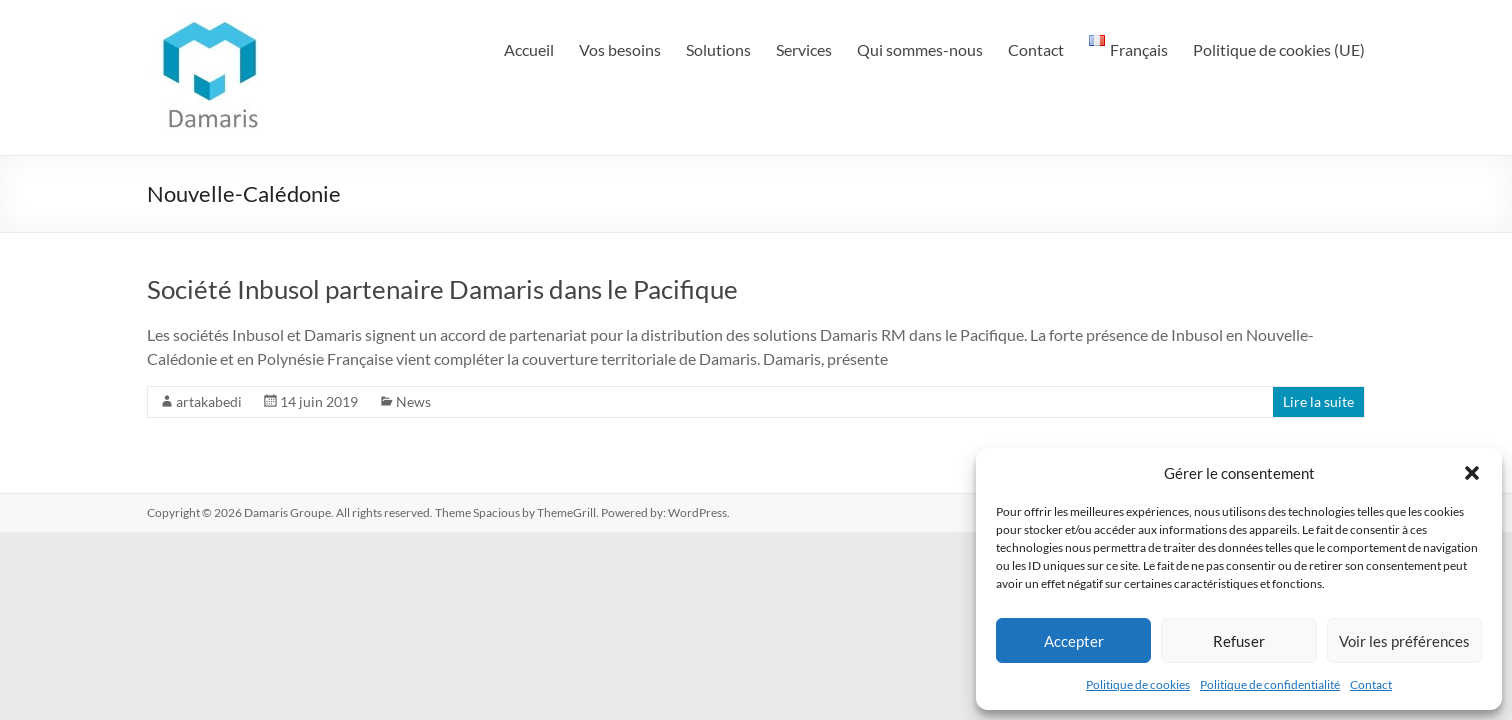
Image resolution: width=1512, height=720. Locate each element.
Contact (1371, 684)
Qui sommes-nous (920, 49)
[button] (1472, 473)
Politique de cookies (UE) (1279, 49)
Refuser (1239, 641)
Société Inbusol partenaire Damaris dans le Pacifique (442, 289)
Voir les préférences (1404, 641)
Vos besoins (620, 49)
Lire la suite (1318, 401)
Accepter (1074, 641)
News (413, 401)
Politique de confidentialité (1270, 684)
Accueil (529, 49)
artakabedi (209, 401)
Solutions (718, 49)
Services (804, 49)
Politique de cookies (1138, 684)
